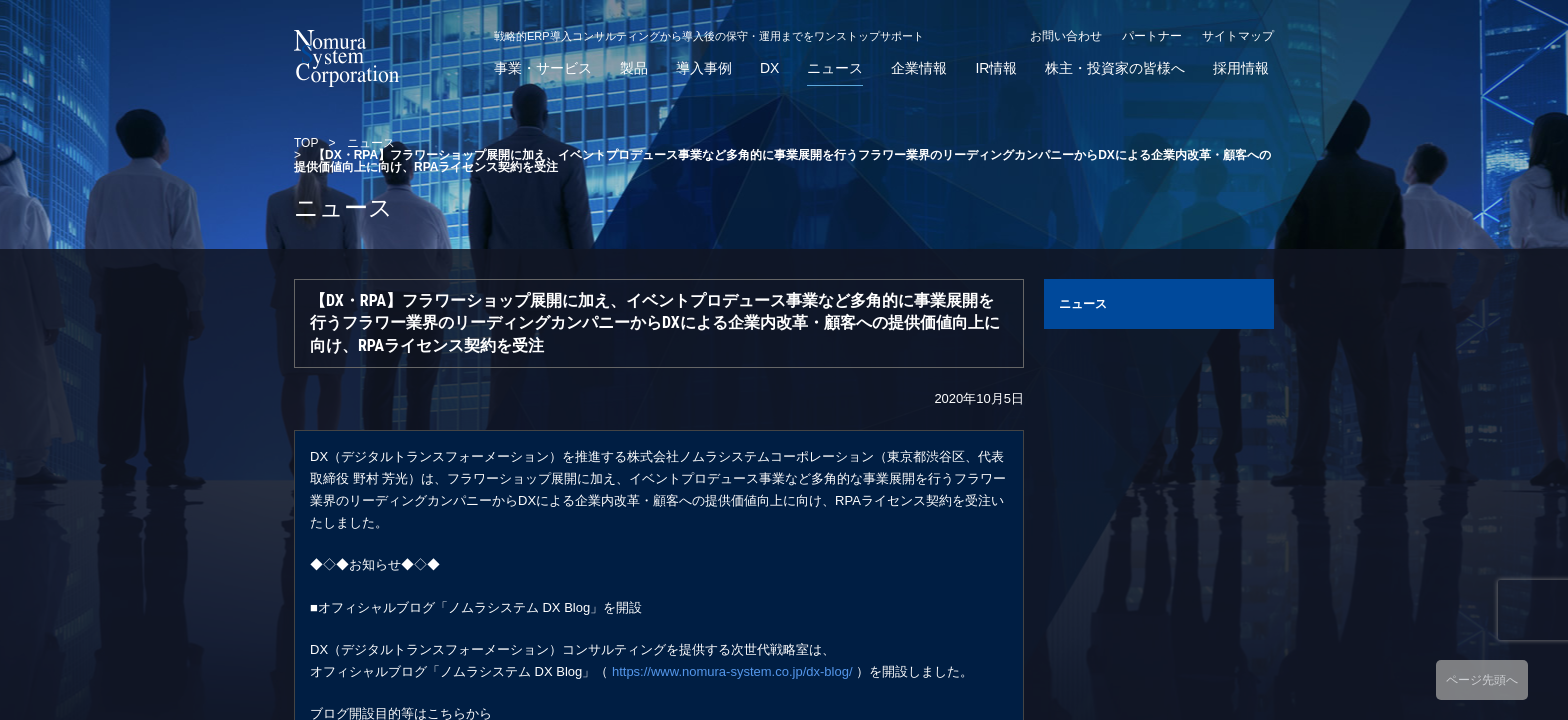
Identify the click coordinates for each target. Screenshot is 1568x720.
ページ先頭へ (1482, 680)
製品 (634, 68)
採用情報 (1241, 68)
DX (769, 68)
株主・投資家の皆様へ (1115, 68)
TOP (306, 143)
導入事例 (704, 68)
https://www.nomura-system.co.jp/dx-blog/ (732, 671)
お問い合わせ (1066, 36)
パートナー (1152, 36)
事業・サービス (543, 68)
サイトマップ (1238, 36)
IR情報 (996, 68)
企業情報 (919, 68)
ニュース (835, 68)
